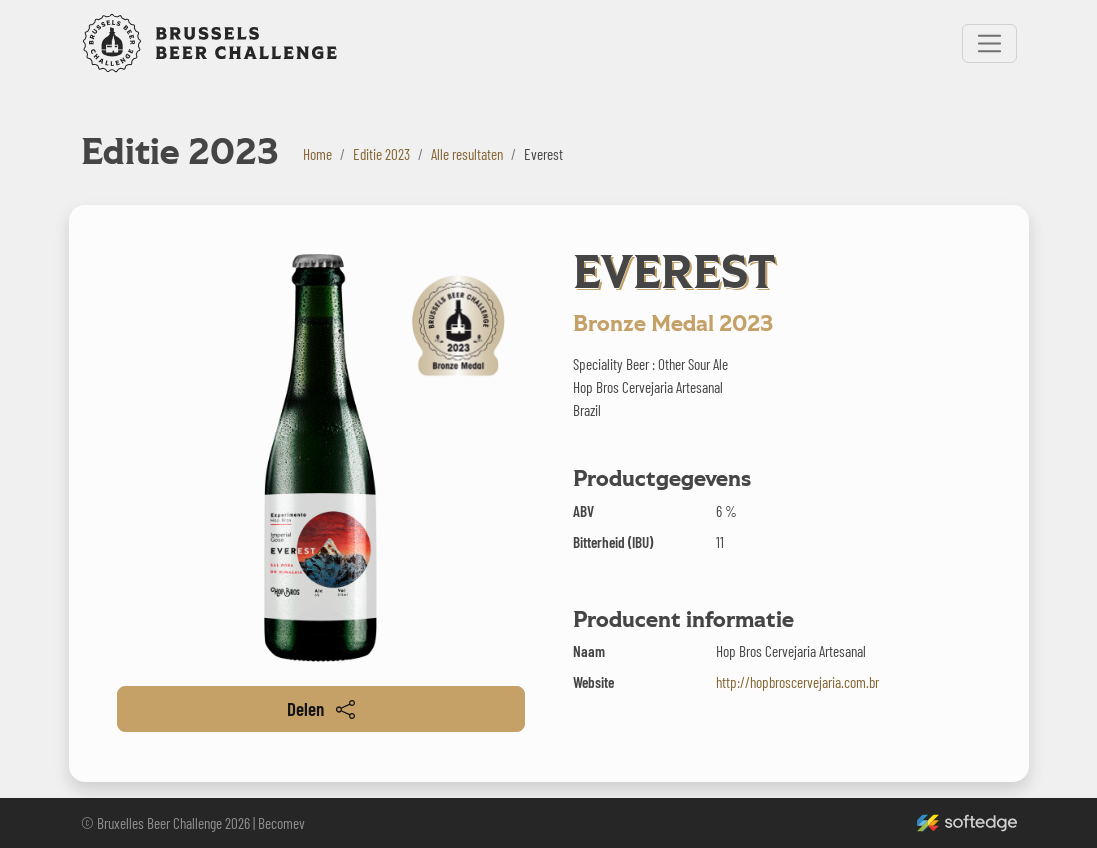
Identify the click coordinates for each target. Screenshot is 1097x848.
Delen (321, 708)
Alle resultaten (467, 154)
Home (317, 154)
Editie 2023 (381, 154)
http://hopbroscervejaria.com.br (797, 682)
